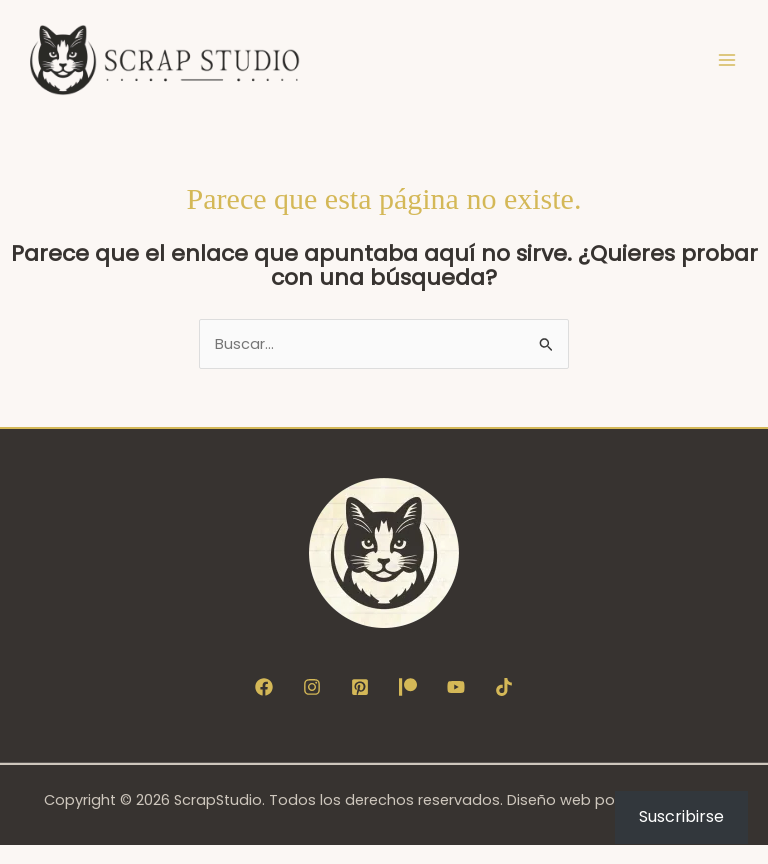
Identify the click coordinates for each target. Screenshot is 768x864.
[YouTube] (456, 705)
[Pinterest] (360, 705)
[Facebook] (264, 705)
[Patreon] (408, 705)
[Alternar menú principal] (727, 69)
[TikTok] (504, 705)
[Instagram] (312, 705)
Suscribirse (681, 816)
